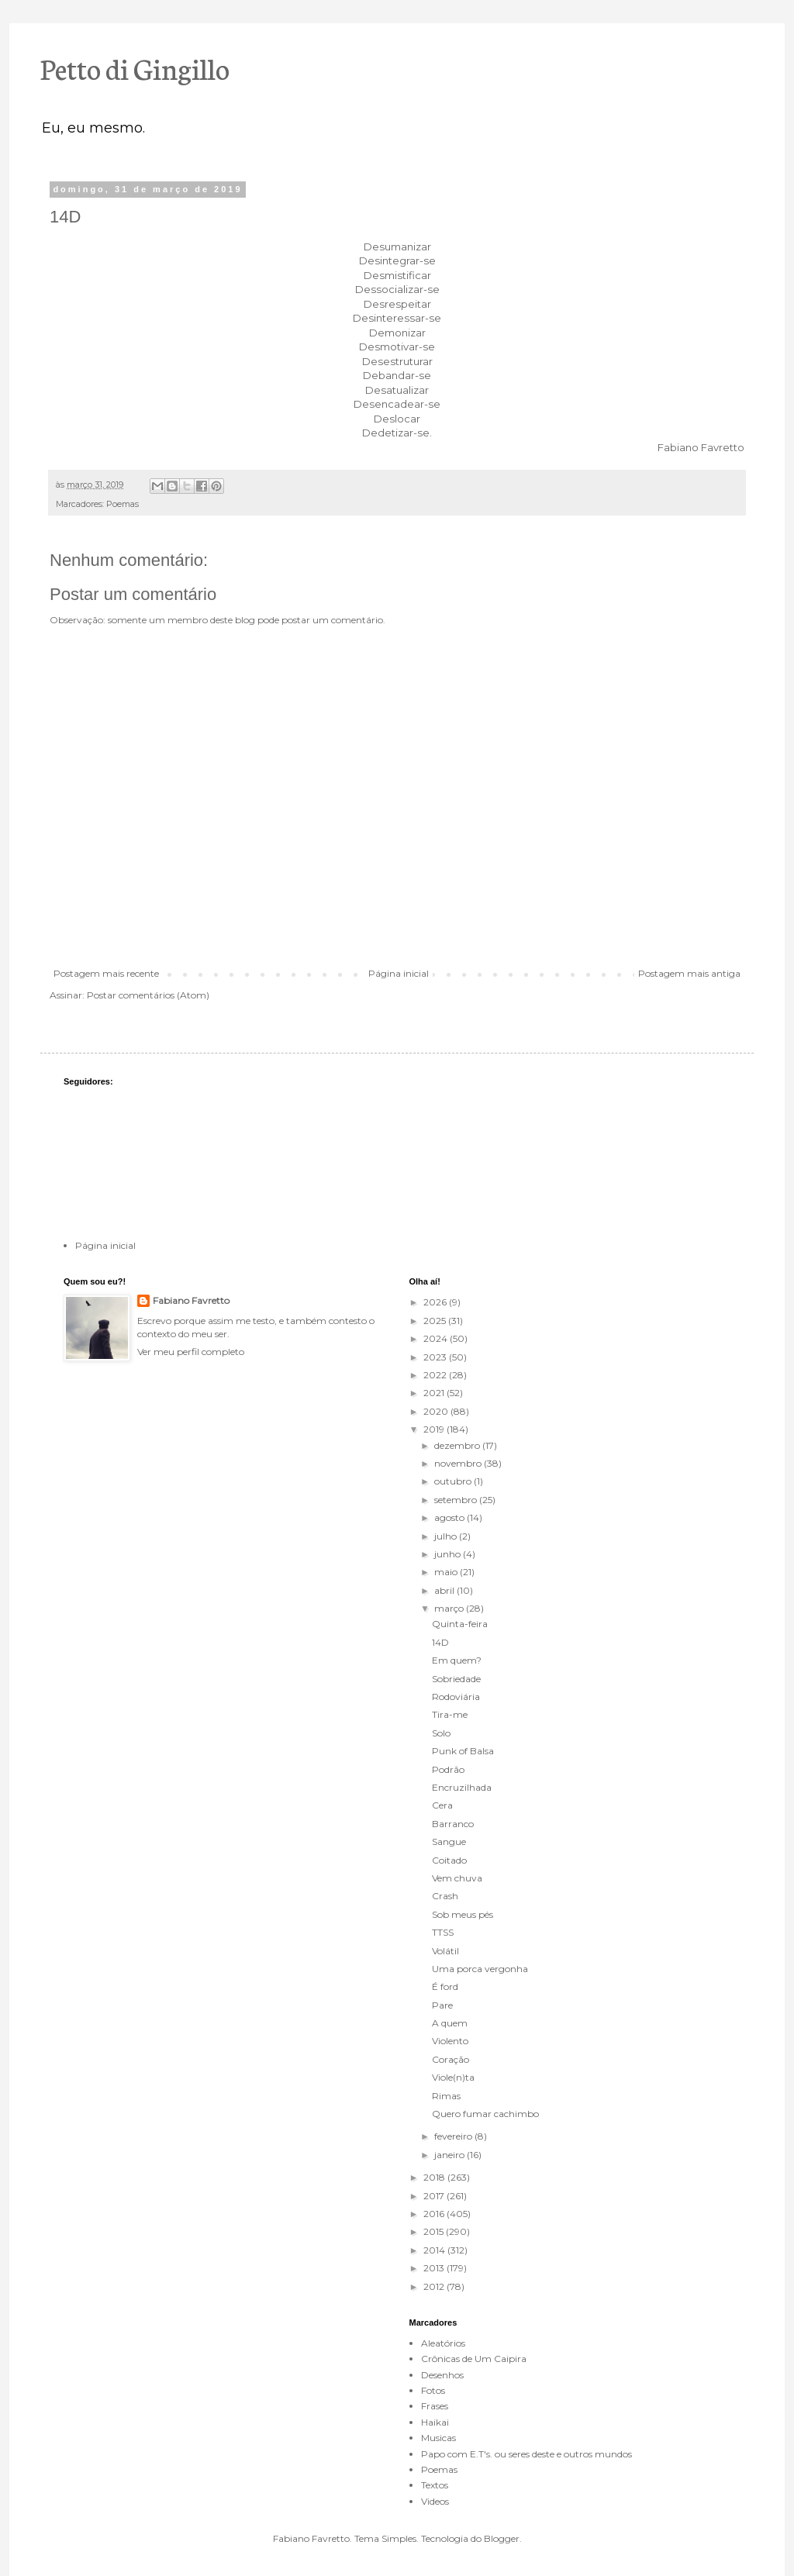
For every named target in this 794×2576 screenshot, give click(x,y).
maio (447, 1572)
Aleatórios (443, 2343)
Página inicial (398, 973)
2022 (436, 1375)
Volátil (445, 1951)
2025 (435, 1320)
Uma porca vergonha (480, 1968)
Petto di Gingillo (135, 67)
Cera (442, 1805)
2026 (436, 1302)
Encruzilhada (462, 1787)
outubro (454, 1481)
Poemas (122, 504)
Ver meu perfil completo (190, 1351)
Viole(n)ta (453, 2077)
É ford (445, 1986)
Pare (442, 2005)
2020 (437, 1411)
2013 (435, 2268)
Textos (434, 2485)
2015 (434, 2231)
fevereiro (454, 2136)
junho (448, 1554)
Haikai (435, 2422)
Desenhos (442, 2375)
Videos (435, 2501)
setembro (456, 1499)
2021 (435, 1392)
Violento (450, 2041)
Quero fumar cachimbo (485, 2113)
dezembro (458, 1445)
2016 (435, 2213)
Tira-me (450, 1714)
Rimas (446, 2096)
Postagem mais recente (106, 973)
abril (445, 1590)
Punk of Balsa (463, 1751)
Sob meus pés (462, 1914)
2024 (436, 1338)
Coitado (449, 1860)
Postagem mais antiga (689, 973)
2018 (435, 2177)
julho (446, 1536)
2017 (435, 2196)
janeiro (450, 2154)
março (450, 1608)
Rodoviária (456, 1696)
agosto (450, 1517)
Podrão (448, 1769)
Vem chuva (457, 1878)
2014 (435, 2250)
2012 (435, 2286)
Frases (434, 2406)
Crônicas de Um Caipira (473, 2358)
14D (440, 1642)
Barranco (453, 1823)
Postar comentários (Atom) (148, 995)
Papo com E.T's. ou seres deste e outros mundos (526, 2454)
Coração (450, 2059)
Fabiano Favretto (191, 1300)
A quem (450, 2023)
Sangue (449, 1841)
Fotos (433, 2390)
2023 (436, 1357)
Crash (445, 1896)
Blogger (502, 2538)
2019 (435, 1429)
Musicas (438, 2437)
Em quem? (457, 1660)
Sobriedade (456, 1679)
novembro (459, 1463)
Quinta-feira (460, 1623)
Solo (441, 1733)
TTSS (443, 1932)
